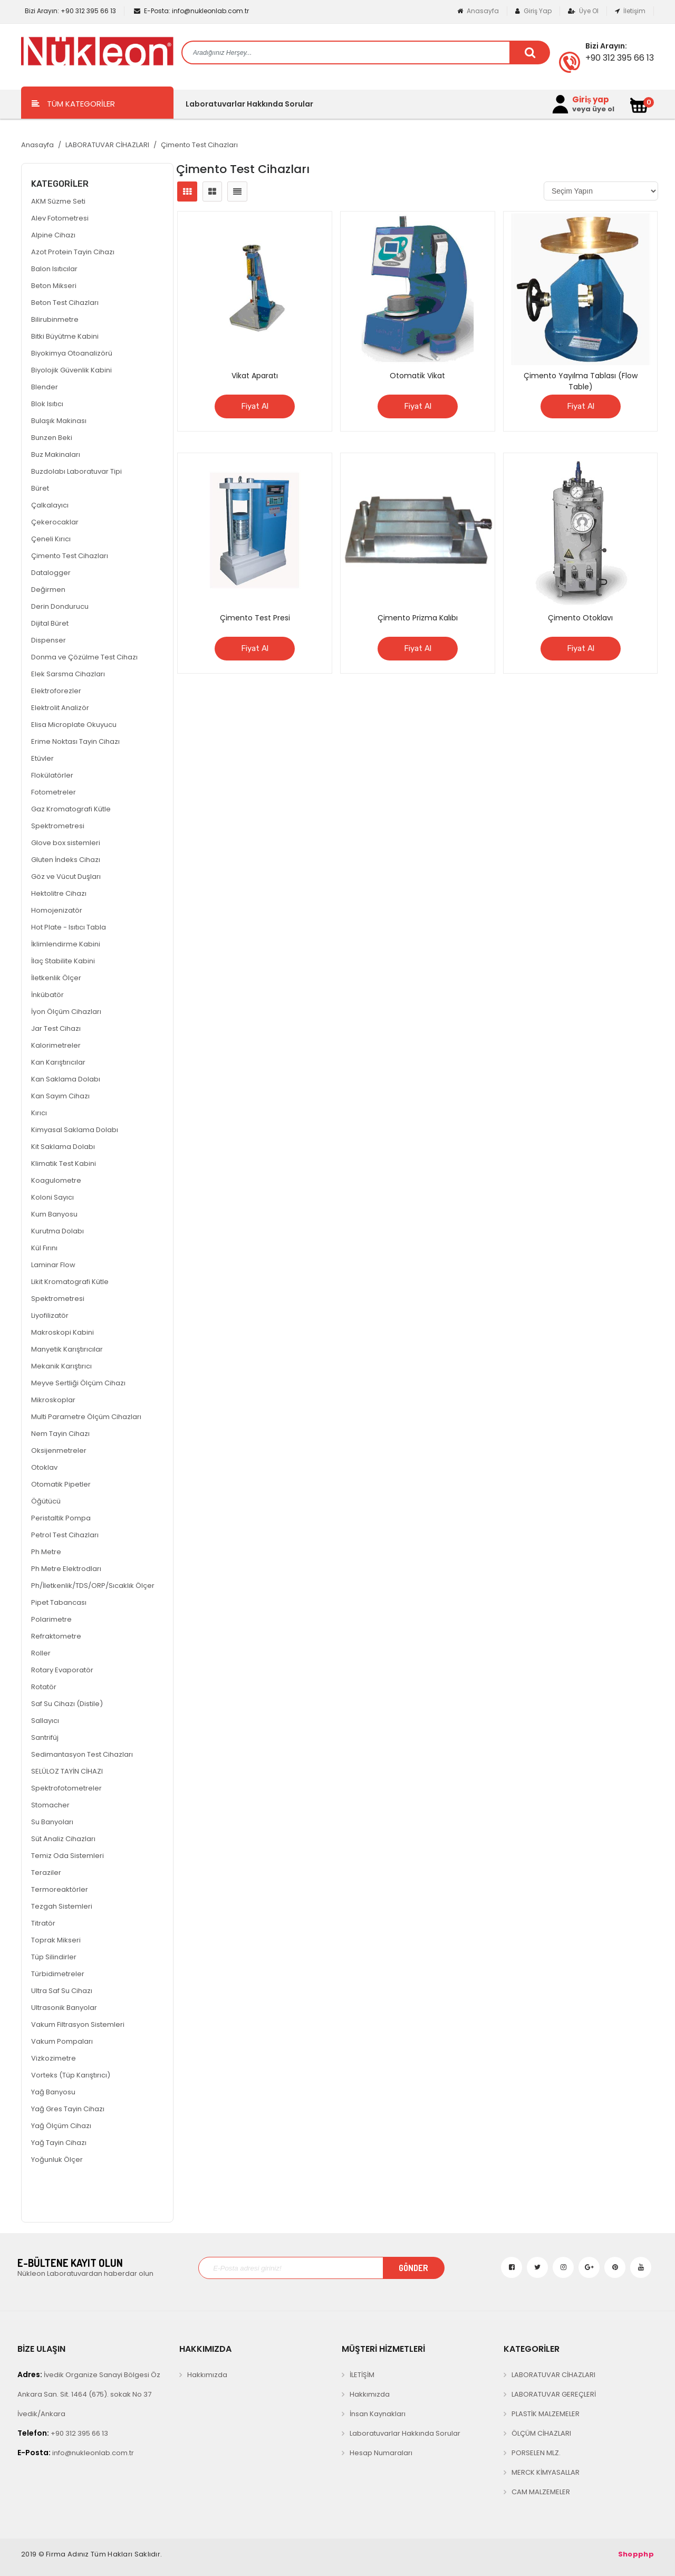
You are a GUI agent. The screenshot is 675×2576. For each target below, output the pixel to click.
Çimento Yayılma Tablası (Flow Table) (581, 381)
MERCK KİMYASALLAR (546, 2472)
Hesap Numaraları (381, 2453)
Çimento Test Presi (255, 617)
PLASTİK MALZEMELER (546, 2414)
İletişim (630, 10)
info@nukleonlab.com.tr (191, 10)
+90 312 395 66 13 (69, 10)
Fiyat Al (254, 406)
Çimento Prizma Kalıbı (418, 617)
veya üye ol (593, 109)
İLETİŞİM (362, 2375)
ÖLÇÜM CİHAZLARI (541, 2433)
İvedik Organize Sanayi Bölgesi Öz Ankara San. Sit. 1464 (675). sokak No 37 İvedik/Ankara (88, 2394)
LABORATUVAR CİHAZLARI (107, 145)
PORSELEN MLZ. (536, 2453)
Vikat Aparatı (255, 375)
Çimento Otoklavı (580, 617)
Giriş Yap (533, 10)
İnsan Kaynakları (378, 2414)
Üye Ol (583, 10)
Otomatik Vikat (417, 375)
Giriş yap (590, 99)
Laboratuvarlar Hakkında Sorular (249, 104)
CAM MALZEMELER (541, 2492)
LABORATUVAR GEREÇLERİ (554, 2394)
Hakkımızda (207, 2375)
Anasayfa (478, 10)
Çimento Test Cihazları (199, 145)
